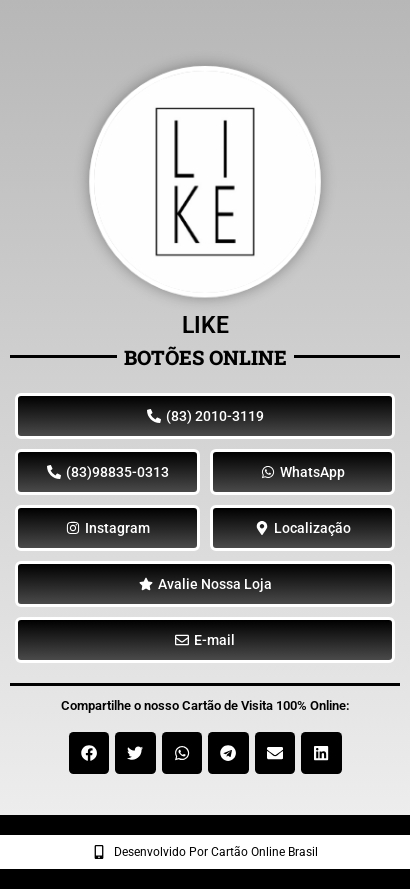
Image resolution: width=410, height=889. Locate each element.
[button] (89, 753)
